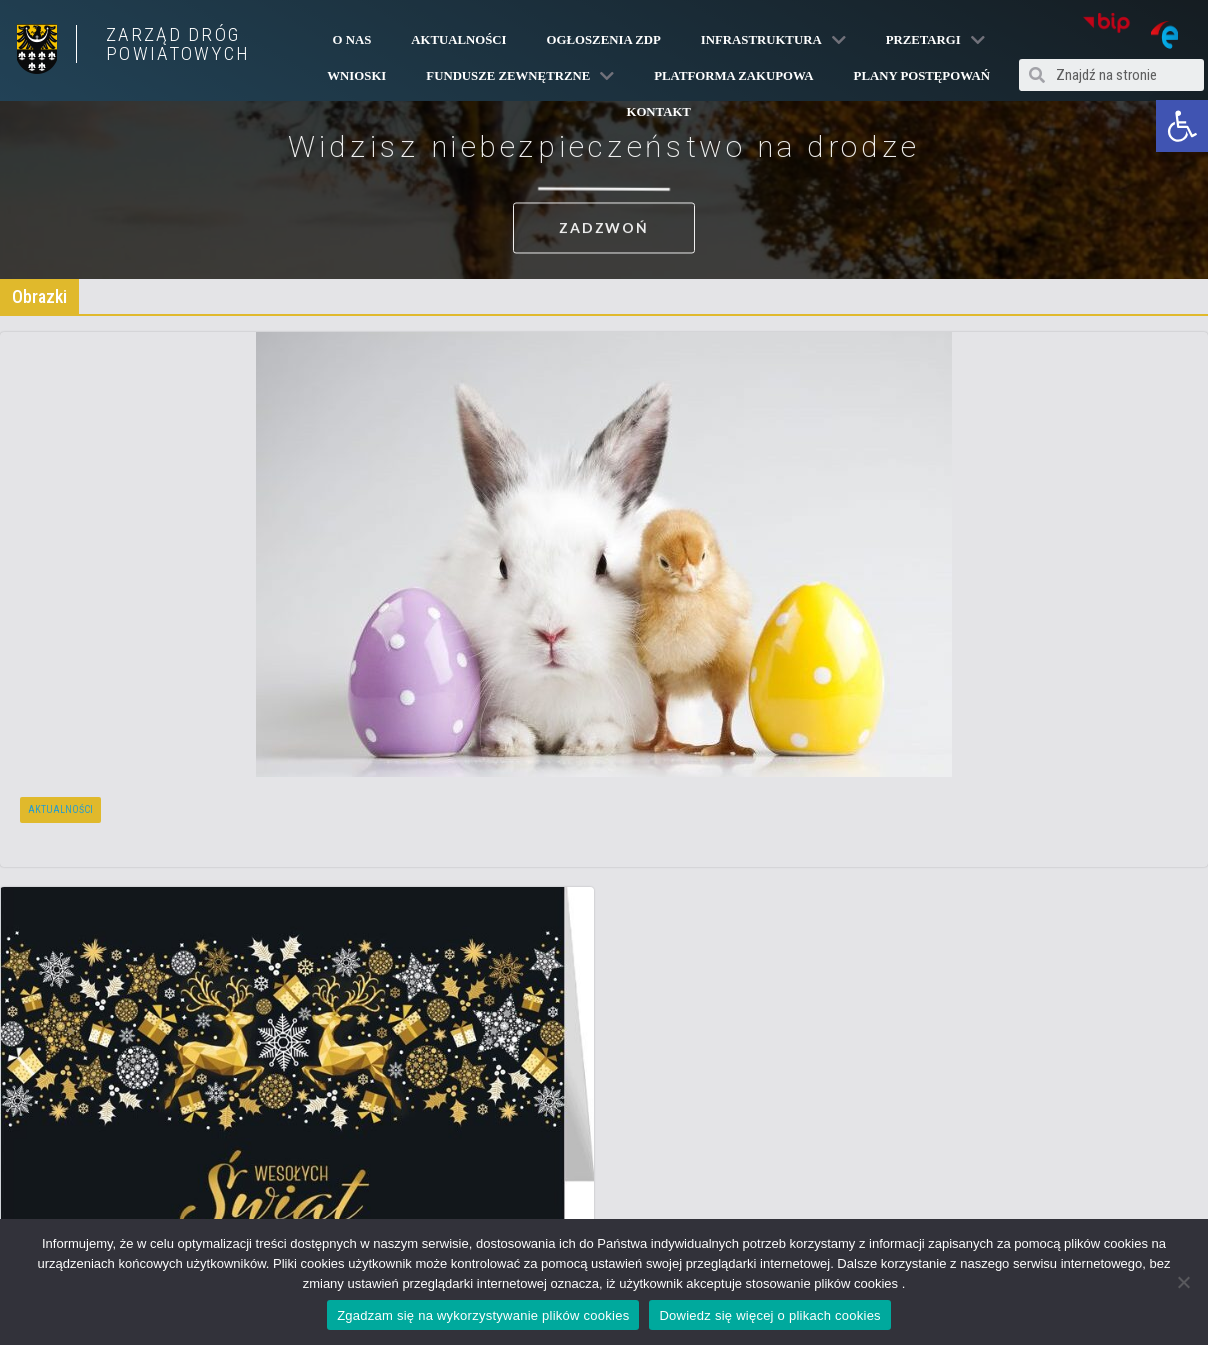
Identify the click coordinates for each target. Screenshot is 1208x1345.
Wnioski (356, 76)
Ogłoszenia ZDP (604, 40)
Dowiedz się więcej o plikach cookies (769, 1315)
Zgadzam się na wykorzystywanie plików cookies (483, 1315)
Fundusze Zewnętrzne (520, 76)
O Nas (352, 40)
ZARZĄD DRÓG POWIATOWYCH (178, 44)
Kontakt (658, 112)
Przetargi (935, 40)
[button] (1182, 126)
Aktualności (458, 40)
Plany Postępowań (922, 76)
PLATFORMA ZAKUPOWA (733, 76)
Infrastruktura (773, 40)
